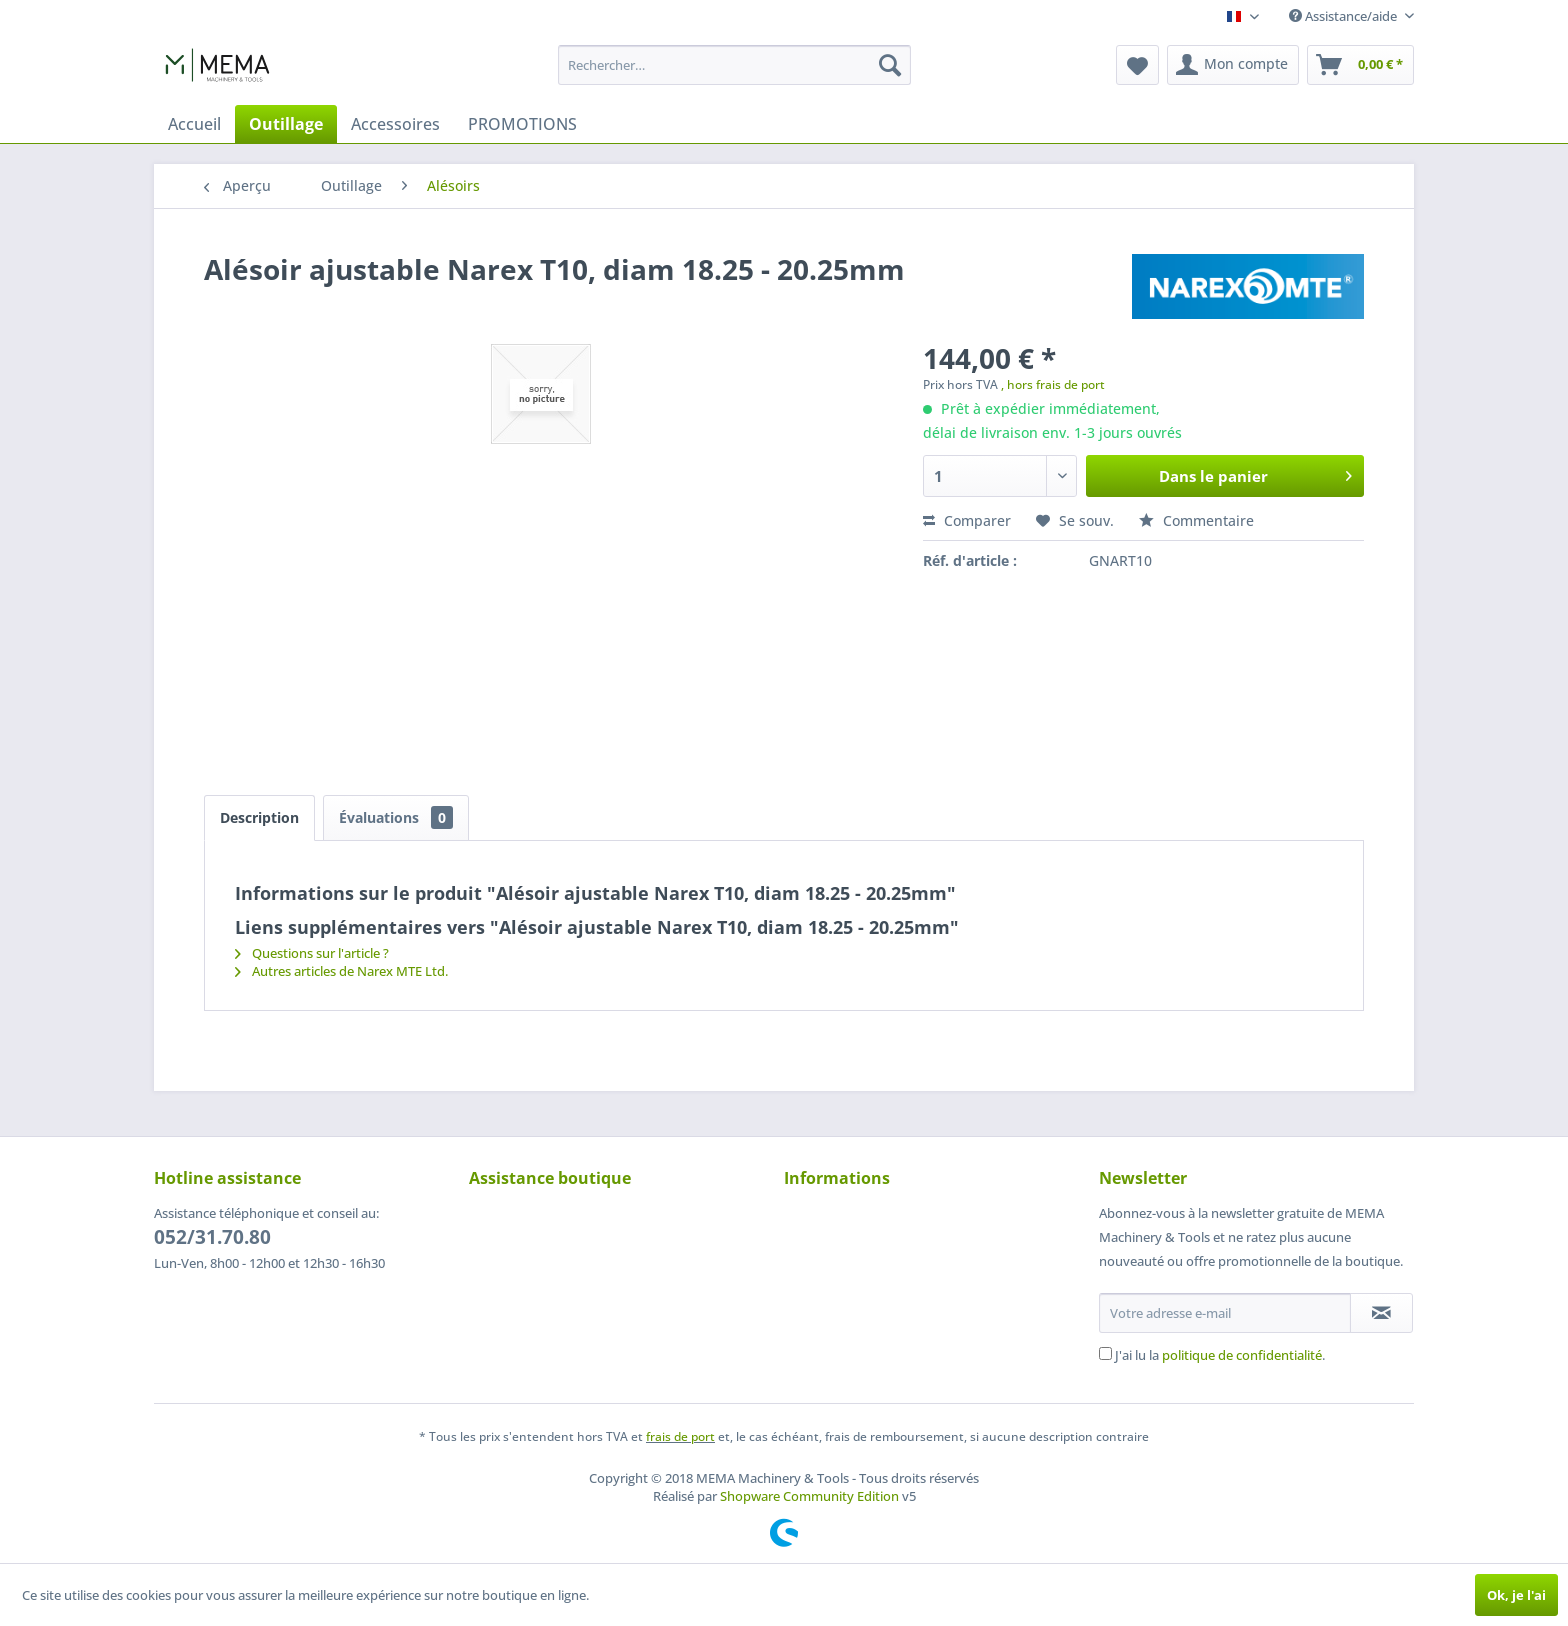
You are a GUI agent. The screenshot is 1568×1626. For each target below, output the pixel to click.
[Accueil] (194, 124)
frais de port (680, 1436)
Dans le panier (1255, 473)
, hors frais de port (1053, 384)
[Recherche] (890, 65)
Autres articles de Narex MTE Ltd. (341, 971)
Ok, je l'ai (1516, 1595)
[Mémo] (1137, 65)
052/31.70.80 (212, 1237)
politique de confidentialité (1242, 1355)
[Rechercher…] (734, 65)
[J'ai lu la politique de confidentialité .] (1105, 1353)
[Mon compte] (1233, 65)
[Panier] (1360, 65)
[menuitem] (734, 65)
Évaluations (396, 817)
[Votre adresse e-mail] (1225, 1313)
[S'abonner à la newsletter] (1381, 1313)
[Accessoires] (395, 124)
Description (259, 817)
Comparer (967, 520)
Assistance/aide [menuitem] (1344, 16)
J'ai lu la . (1220, 1355)
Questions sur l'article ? (312, 953)
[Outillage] (286, 124)
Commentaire (1196, 520)
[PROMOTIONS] (522, 124)
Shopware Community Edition (809, 1496)
